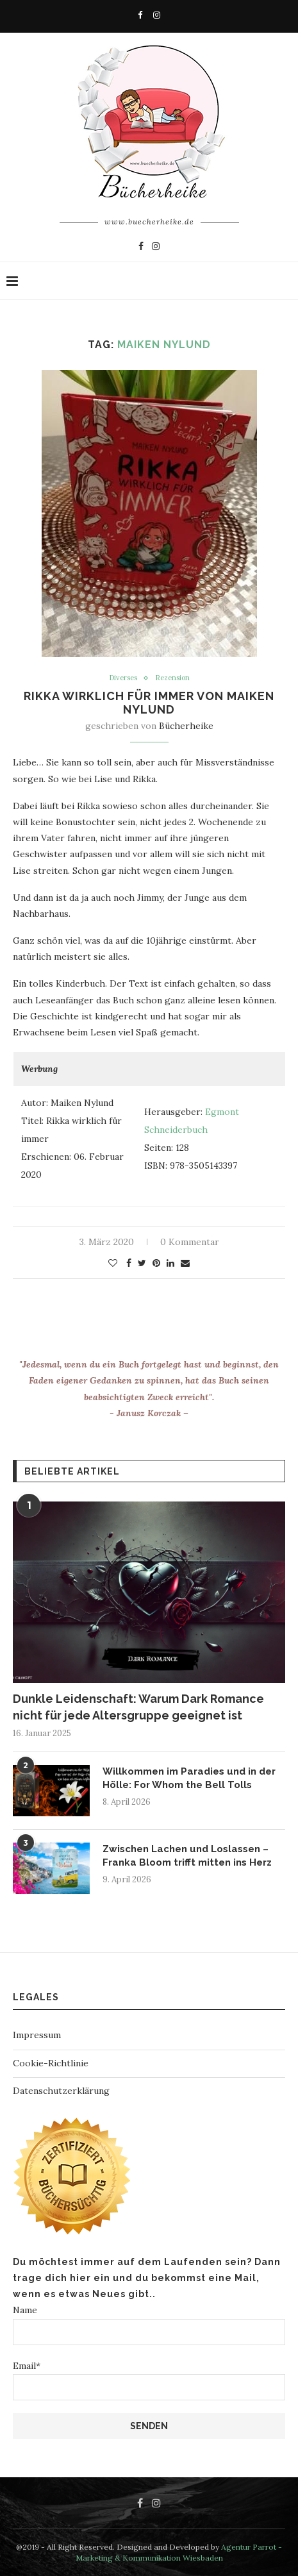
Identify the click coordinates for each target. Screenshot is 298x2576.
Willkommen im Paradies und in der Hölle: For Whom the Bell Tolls (189, 1778)
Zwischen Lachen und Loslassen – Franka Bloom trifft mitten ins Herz (187, 1855)
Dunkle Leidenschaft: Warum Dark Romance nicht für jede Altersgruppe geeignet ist (138, 1706)
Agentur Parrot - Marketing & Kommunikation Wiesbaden (179, 2552)
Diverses (123, 678)
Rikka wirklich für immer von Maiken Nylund (149, 702)
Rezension (172, 678)
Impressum (37, 2035)
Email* (149, 2380)
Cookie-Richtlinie (50, 2063)
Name (149, 2324)
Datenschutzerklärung (61, 2090)
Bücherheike (186, 726)
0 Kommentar (189, 1242)
